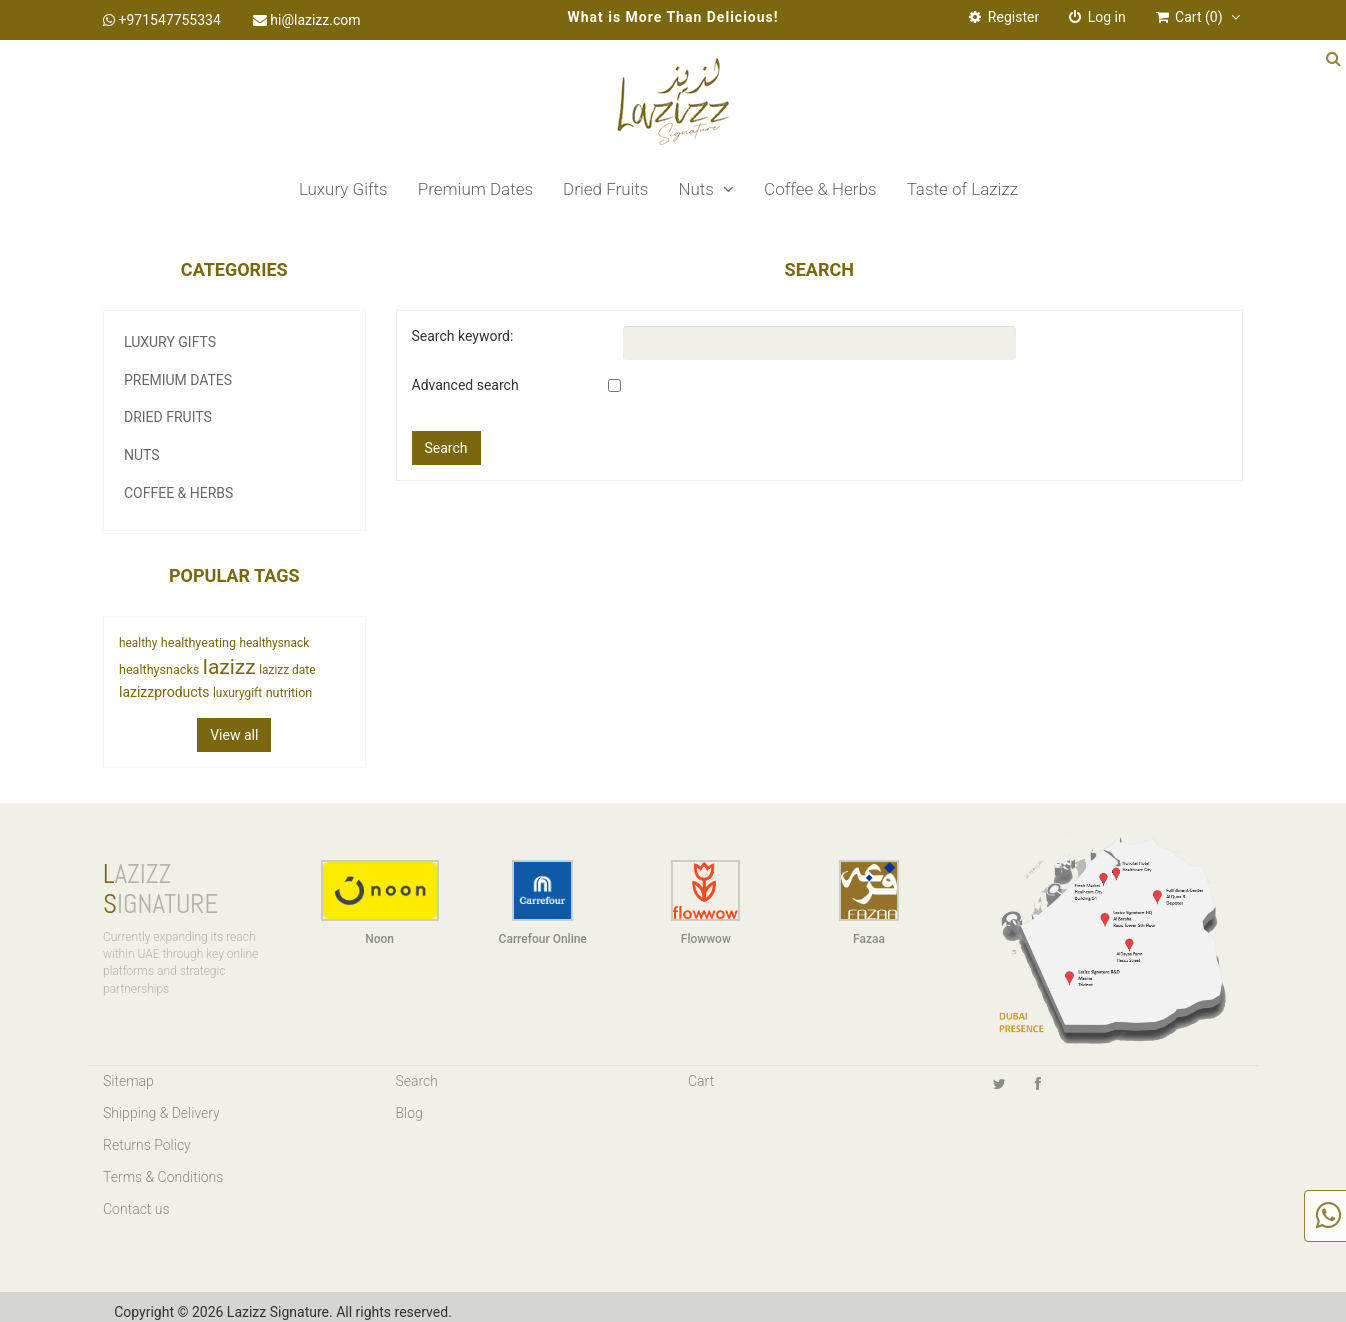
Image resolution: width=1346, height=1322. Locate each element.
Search (417, 1081)
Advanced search (465, 385)
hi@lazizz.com (307, 20)
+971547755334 (162, 20)
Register (1004, 17)
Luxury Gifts (343, 189)
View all (234, 735)
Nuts (706, 189)
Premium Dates (475, 189)
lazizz (229, 667)
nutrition (289, 692)
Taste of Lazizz (962, 189)
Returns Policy (147, 1145)
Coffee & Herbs (820, 189)
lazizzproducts (164, 692)
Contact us (136, 1209)
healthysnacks (159, 669)
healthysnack (274, 643)
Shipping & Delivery (161, 1113)
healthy (138, 643)
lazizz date (287, 670)
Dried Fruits (605, 189)
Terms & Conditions (163, 1177)
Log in (1097, 17)
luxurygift (237, 693)
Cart (701, 1081)
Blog (409, 1113)
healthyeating (198, 642)
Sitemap (128, 1081)
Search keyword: (463, 336)
